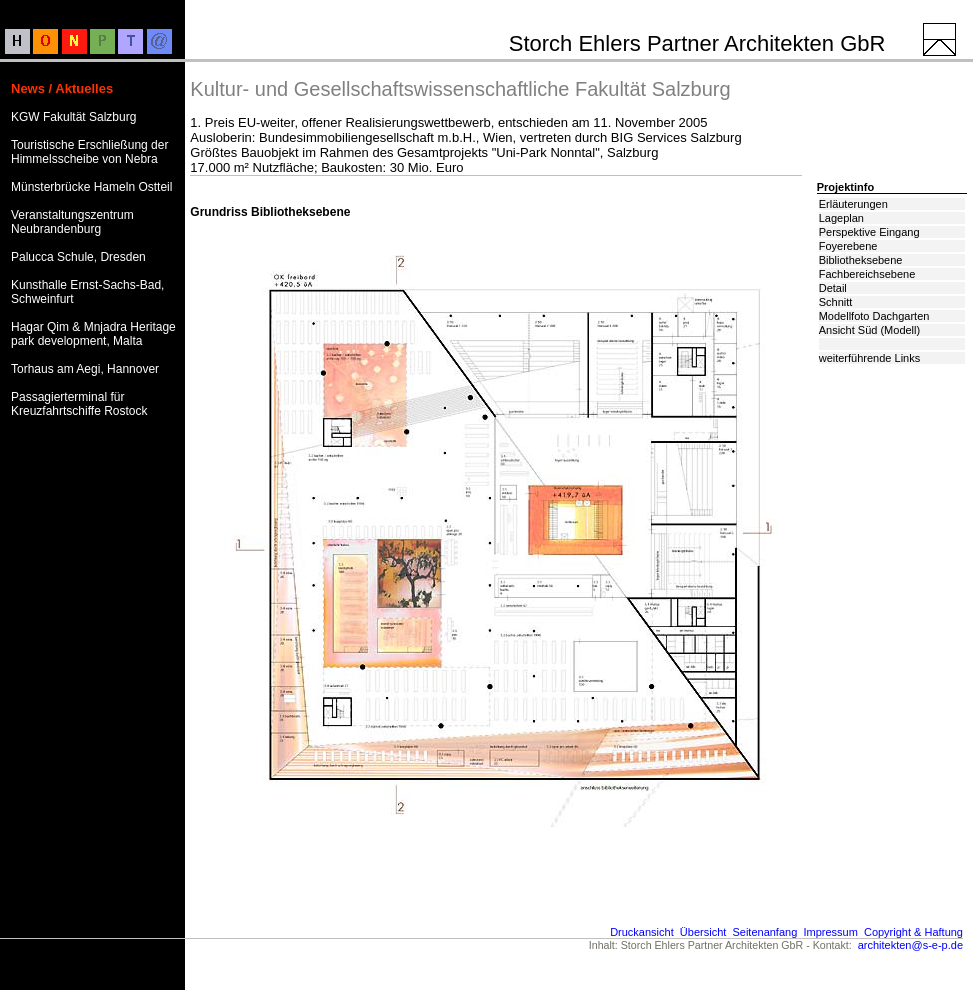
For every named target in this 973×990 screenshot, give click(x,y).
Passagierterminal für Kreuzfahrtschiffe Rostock (79, 404)
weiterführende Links (870, 358)
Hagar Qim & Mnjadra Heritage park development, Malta (93, 334)
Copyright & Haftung (913, 932)
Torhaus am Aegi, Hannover (85, 369)
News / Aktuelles (62, 88)
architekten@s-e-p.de (910, 945)
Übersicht (703, 932)
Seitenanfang (764, 932)
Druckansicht (642, 932)
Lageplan (841, 218)
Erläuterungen (853, 204)
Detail (833, 288)
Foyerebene (848, 246)
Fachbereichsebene (867, 274)
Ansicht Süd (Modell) (870, 330)
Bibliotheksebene (861, 260)
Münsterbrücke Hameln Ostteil (91, 187)
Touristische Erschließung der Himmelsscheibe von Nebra (89, 152)
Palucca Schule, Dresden (78, 257)
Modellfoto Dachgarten (874, 316)
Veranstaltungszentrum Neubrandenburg (72, 222)
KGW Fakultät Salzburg (73, 117)
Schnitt (836, 302)
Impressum (830, 932)
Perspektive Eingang (869, 232)
